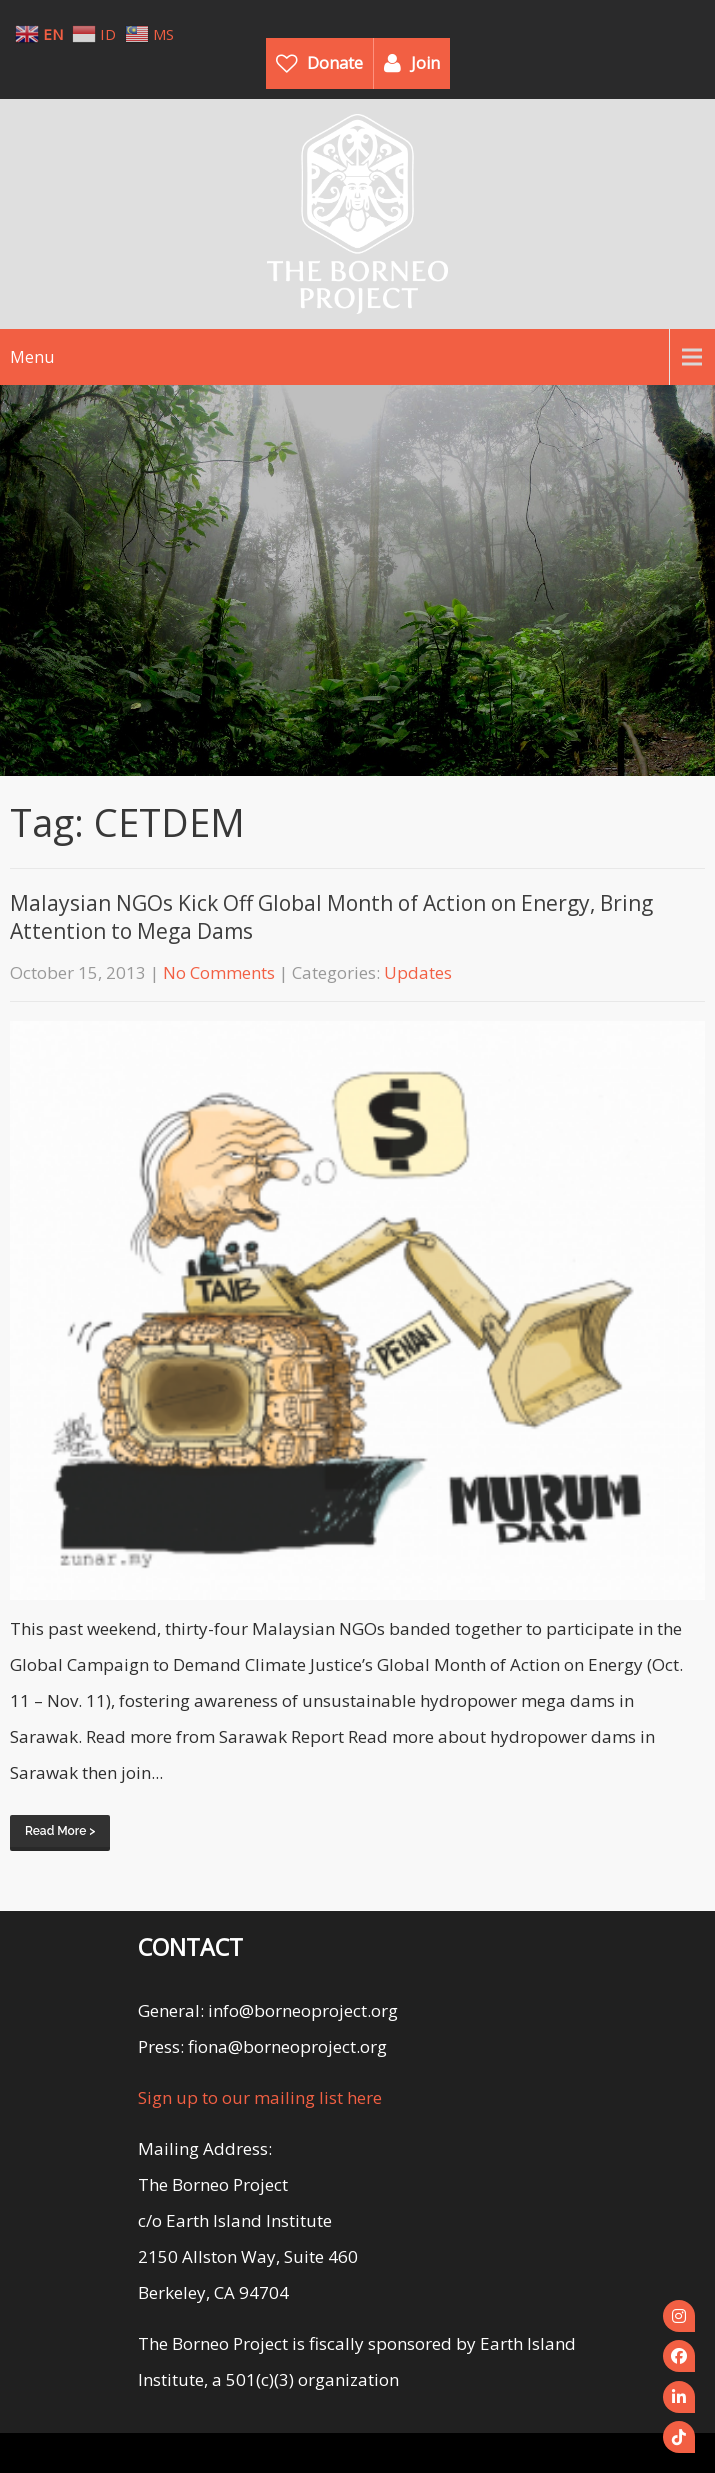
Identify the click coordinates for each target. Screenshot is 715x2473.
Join (425, 63)
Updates (418, 972)
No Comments (219, 972)
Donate (335, 63)
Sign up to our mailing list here (260, 2097)
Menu (32, 357)
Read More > (60, 1831)
